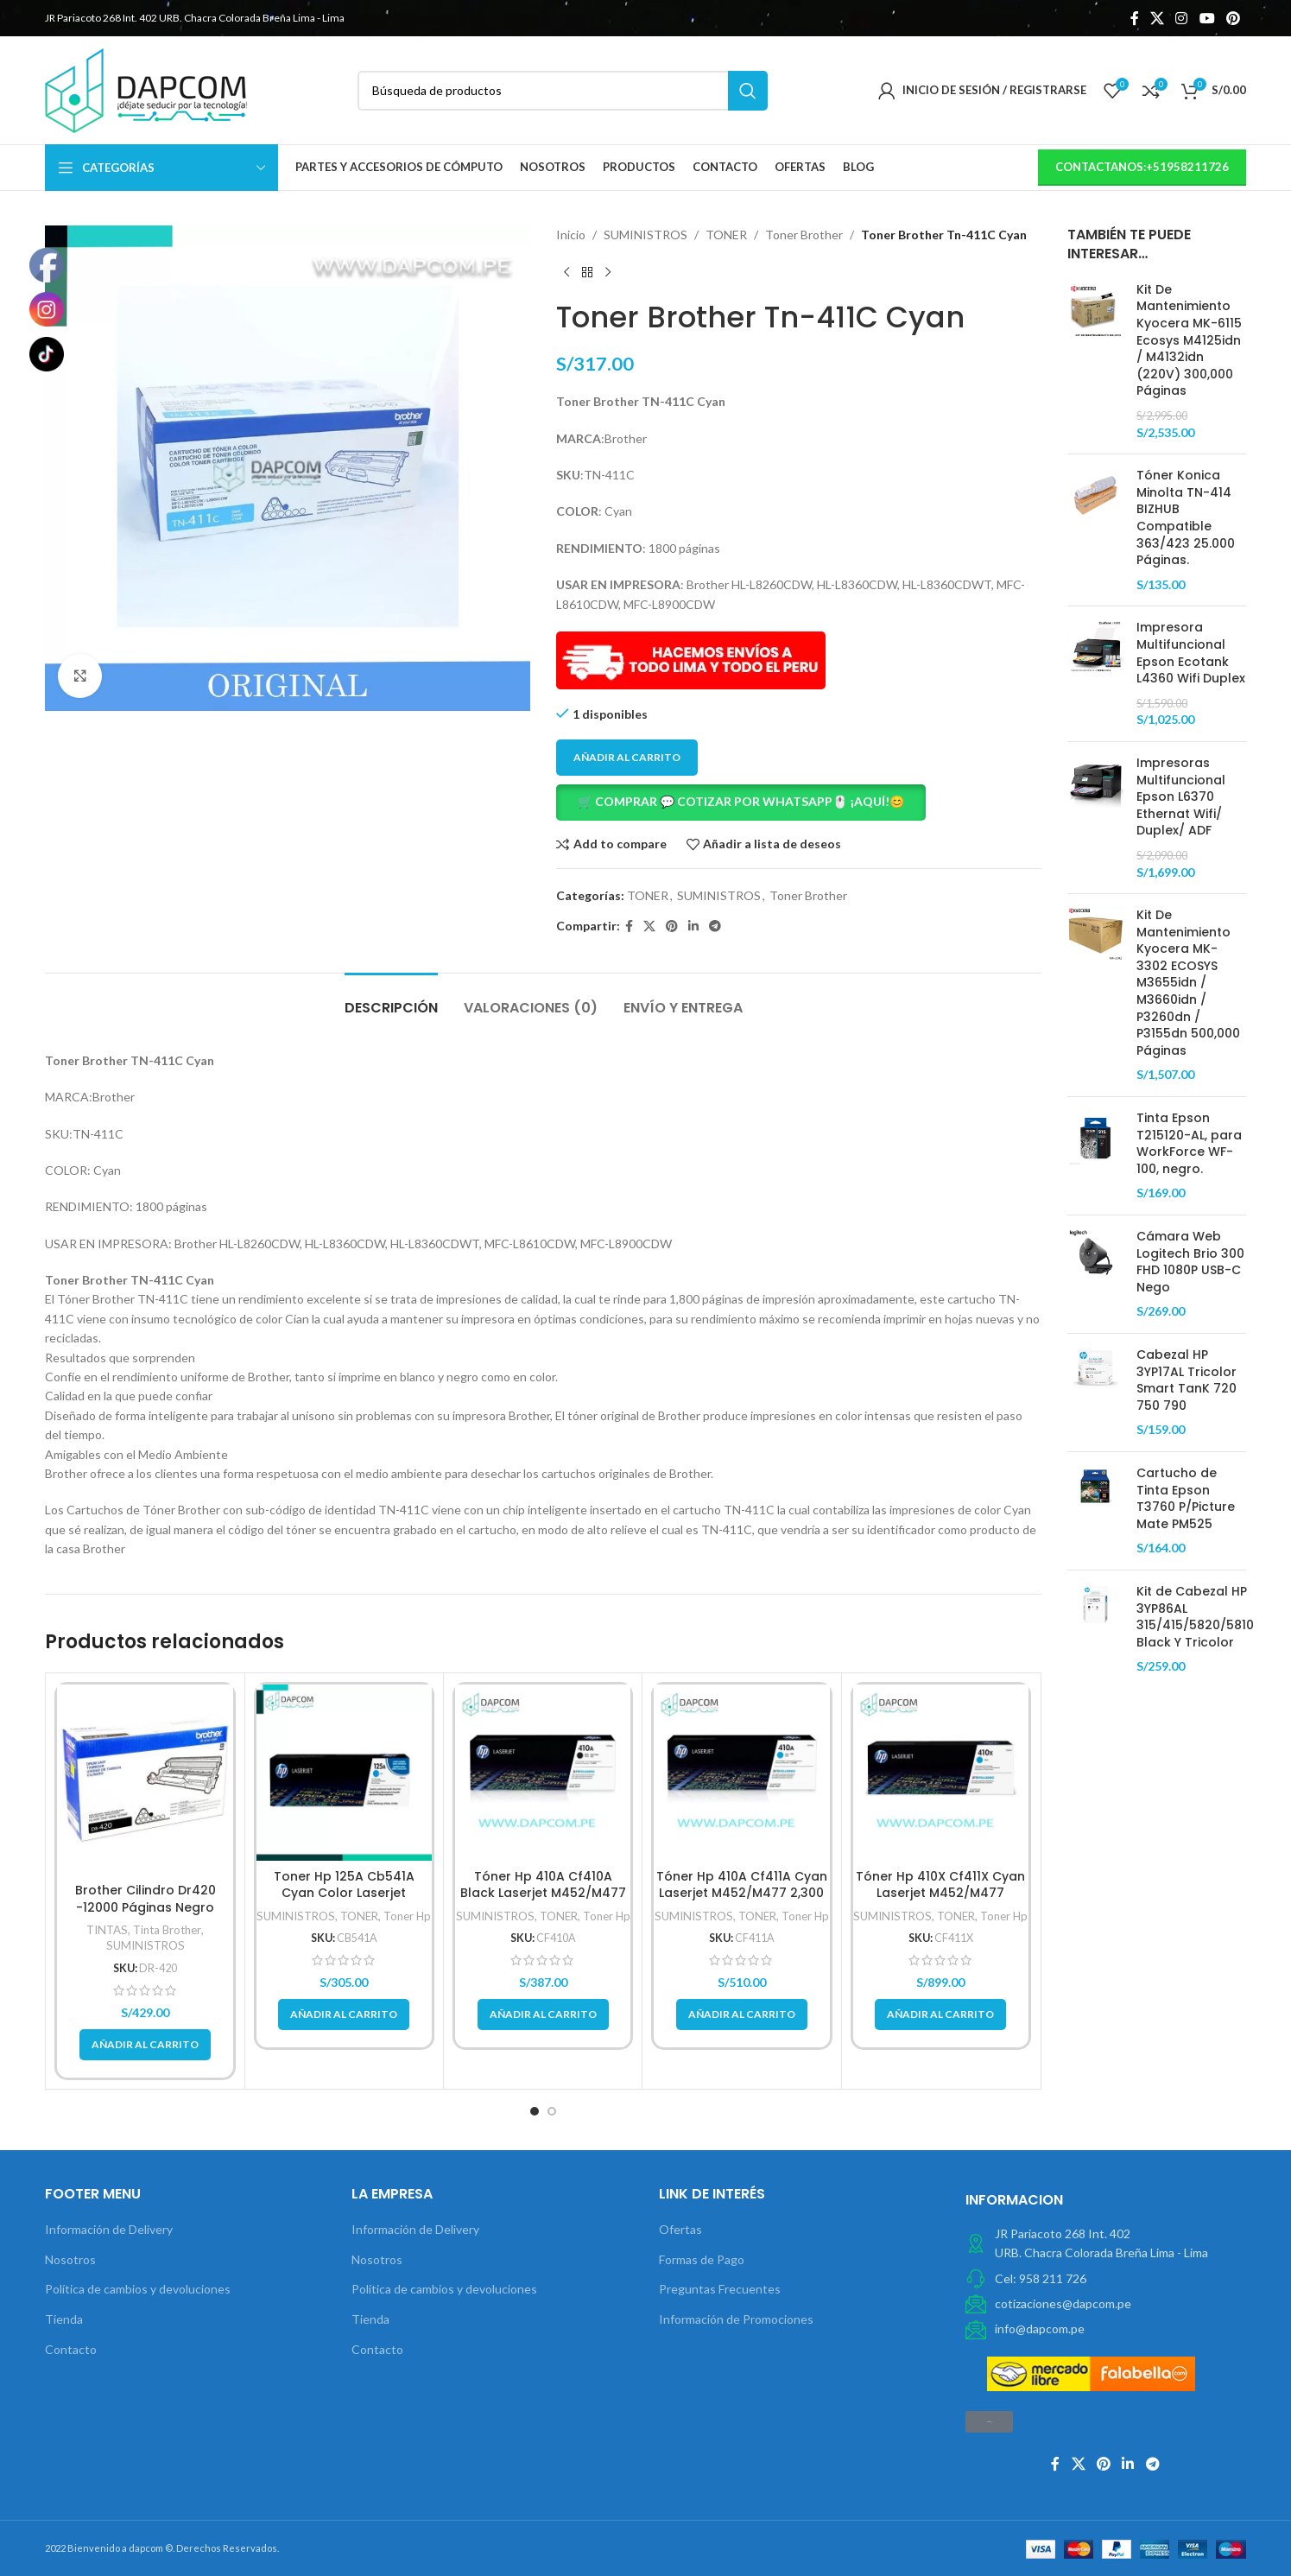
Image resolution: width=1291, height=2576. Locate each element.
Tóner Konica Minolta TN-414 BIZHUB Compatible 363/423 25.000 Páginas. (1185, 517)
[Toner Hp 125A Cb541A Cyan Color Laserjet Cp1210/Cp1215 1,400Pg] (344, 1772)
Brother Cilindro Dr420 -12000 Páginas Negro (145, 1898)
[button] (798, 802)
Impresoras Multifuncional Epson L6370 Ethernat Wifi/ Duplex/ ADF (1180, 797)
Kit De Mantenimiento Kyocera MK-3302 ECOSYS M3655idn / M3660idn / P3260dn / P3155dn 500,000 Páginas (1188, 983)
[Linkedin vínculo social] (693, 926)
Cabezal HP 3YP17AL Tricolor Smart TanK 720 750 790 (1188, 1380)
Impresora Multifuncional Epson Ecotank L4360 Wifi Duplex (1190, 653)
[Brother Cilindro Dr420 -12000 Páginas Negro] (144, 1779)
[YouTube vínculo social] (1206, 18)
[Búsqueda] (562, 91)
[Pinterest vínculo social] (1232, 18)
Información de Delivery (109, 2229)
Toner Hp (407, 1916)
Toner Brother (804, 234)
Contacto (71, 2349)
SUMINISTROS (645, 234)
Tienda (64, 2319)
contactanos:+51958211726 (1142, 167)
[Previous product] (566, 272)
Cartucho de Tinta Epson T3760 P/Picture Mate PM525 (1185, 1498)
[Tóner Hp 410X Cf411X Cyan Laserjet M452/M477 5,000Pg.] (940, 1772)
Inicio (570, 234)
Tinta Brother (167, 1930)
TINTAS (107, 1930)
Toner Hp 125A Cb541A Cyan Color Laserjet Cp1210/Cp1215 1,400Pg (344, 1893)
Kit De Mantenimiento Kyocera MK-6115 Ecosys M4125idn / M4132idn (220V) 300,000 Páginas (1189, 341)
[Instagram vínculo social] (1181, 18)
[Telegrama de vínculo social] (715, 926)
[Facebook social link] (1134, 18)
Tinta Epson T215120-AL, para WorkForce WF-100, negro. (1189, 1143)
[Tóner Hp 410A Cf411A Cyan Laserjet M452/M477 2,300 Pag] (741, 1772)
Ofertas (680, 2229)
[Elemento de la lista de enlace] (1105, 2278)
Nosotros (70, 2259)
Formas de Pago (701, 2259)
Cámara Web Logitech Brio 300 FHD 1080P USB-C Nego (1190, 1262)
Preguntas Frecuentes (720, 2288)
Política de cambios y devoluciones (138, 2288)
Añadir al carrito (626, 757)
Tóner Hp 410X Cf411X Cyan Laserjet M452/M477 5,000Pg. (940, 1893)
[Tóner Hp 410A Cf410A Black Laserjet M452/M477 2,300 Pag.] (542, 1772)
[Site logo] (146, 88)
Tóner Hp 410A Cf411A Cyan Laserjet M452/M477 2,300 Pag (741, 1893)
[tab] (391, 999)
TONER (726, 234)
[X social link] (1156, 18)
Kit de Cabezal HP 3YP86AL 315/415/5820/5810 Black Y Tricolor (1195, 1617)
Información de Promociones (736, 2319)
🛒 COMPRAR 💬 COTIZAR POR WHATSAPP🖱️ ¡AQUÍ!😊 (741, 801)
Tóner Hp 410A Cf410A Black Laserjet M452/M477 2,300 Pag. (543, 1893)
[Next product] (608, 272)
